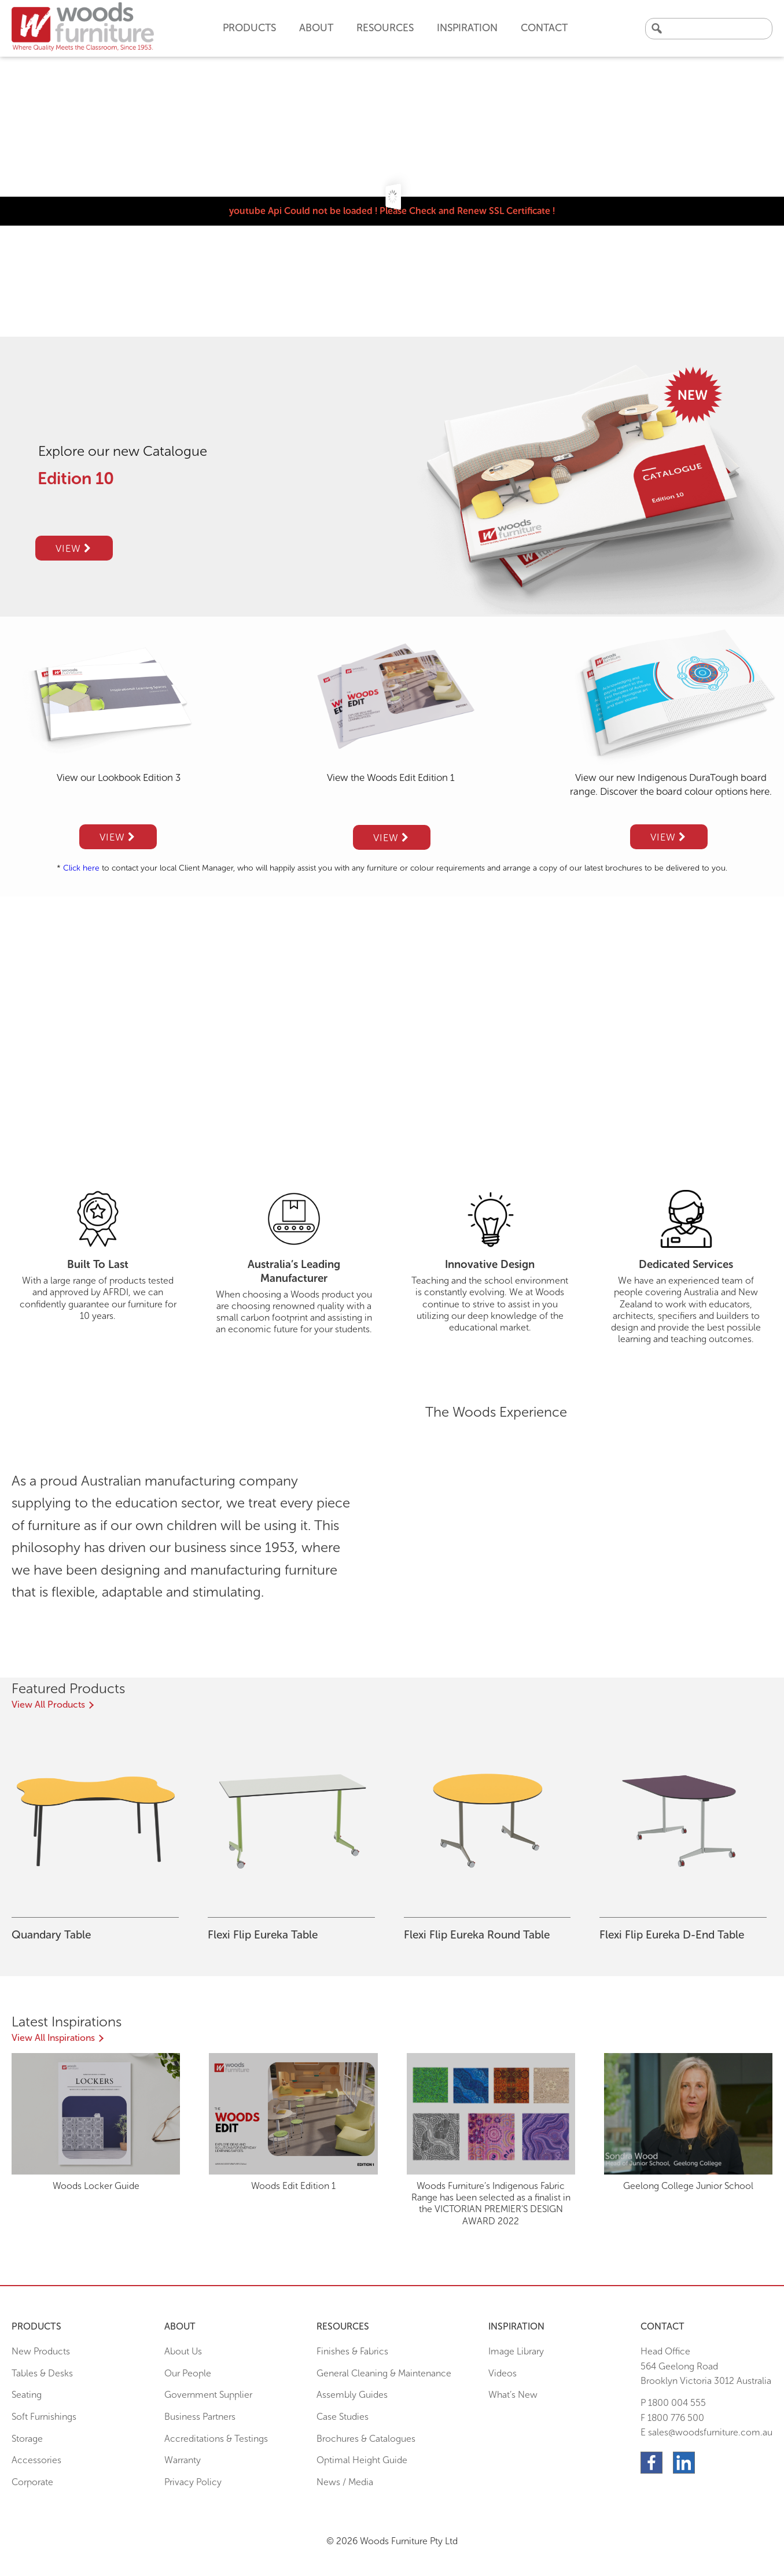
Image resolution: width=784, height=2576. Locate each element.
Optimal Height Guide (361, 2460)
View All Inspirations (53, 2037)
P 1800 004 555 (673, 2402)
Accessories (36, 2460)
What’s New (513, 2394)
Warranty (182, 2460)
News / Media (344, 2482)
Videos (502, 2373)
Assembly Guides (352, 2394)
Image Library (516, 2351)
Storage (27, 2438)
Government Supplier (208, 2394)
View (73, 548)
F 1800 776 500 (672, 2417)
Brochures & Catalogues (365, 2438)
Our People (187, 2373)
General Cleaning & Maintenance (383, 2373)
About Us (183, 2351)
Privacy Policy (193, 2482)
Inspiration (467, 27)
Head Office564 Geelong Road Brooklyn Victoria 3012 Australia (706, 2366)
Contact (544, 27)
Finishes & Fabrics (352, 2351)
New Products (41, 2351)
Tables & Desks (42, 2373)
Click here (81, 868)
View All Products (48, 1704)
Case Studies (342, 2416)
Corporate (32, 2482)
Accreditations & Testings (216, 2438)
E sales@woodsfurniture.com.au (706, 2432)
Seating (27, 2394)
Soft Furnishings (44, 2416)
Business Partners (199, 2416)
